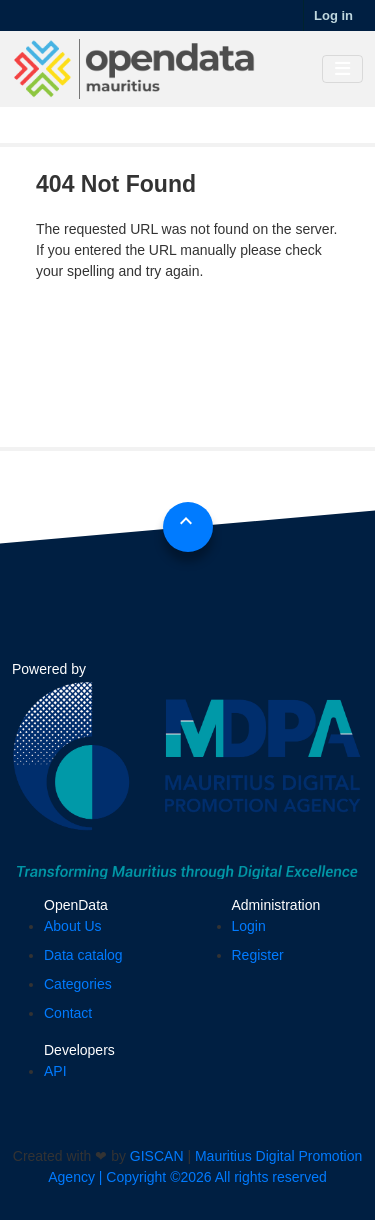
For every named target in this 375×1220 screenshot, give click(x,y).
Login (249, 926)
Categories (78, 984)
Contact (68, 1013)
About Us (73, 926)
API (55, 1071)
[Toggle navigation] (342, 69)
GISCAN (157, 1156)
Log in (333, 15)
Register (258, 955)
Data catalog (83, 955)
